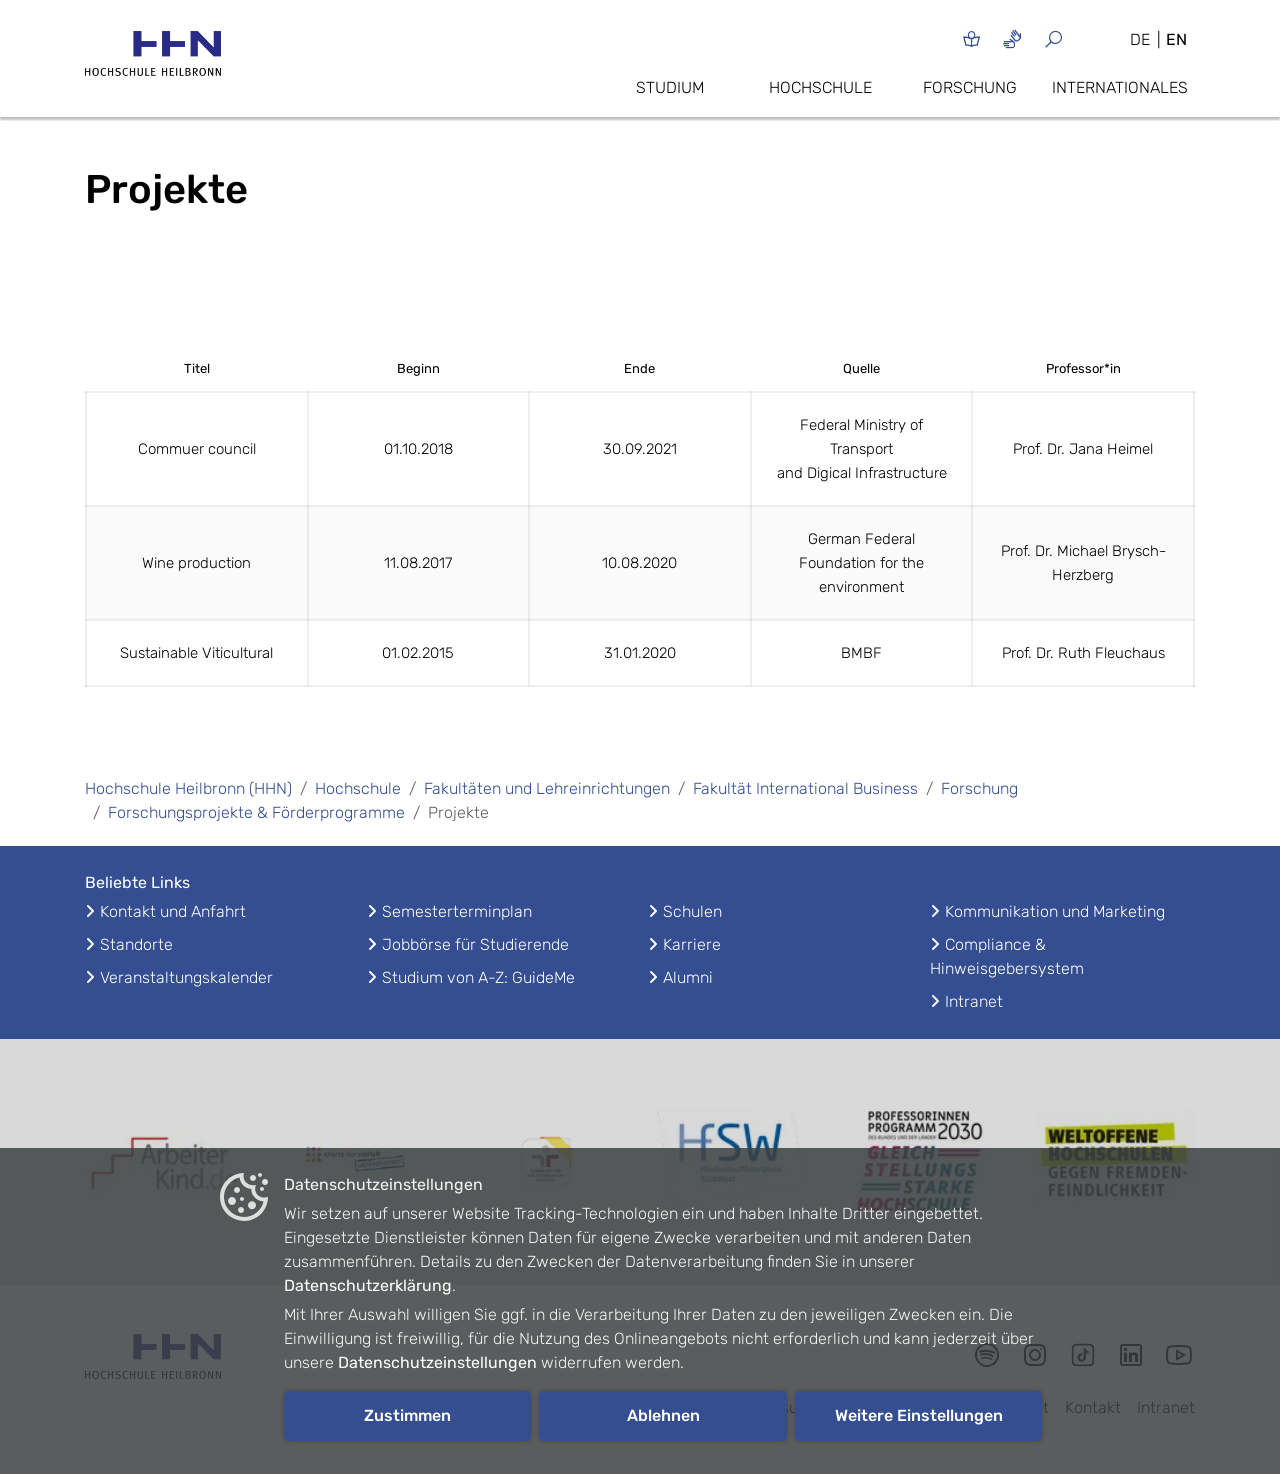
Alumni (688, 977)
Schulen (692, 911)
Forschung (970, 87)
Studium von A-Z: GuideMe (478, 977)
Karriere (692, 944)
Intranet (974, 1001)
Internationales (1120, 87)
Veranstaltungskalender (186, 977)
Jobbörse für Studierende (475, 944)
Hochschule (820, 87)
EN (1176, 39)
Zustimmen (407, 1415)
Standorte (136, 944)
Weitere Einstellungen (919, 1415)
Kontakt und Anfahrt (173, 911)
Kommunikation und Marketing (1055, 911)
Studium (670, 87)
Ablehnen (663, 1415)
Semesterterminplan (457, 911)
